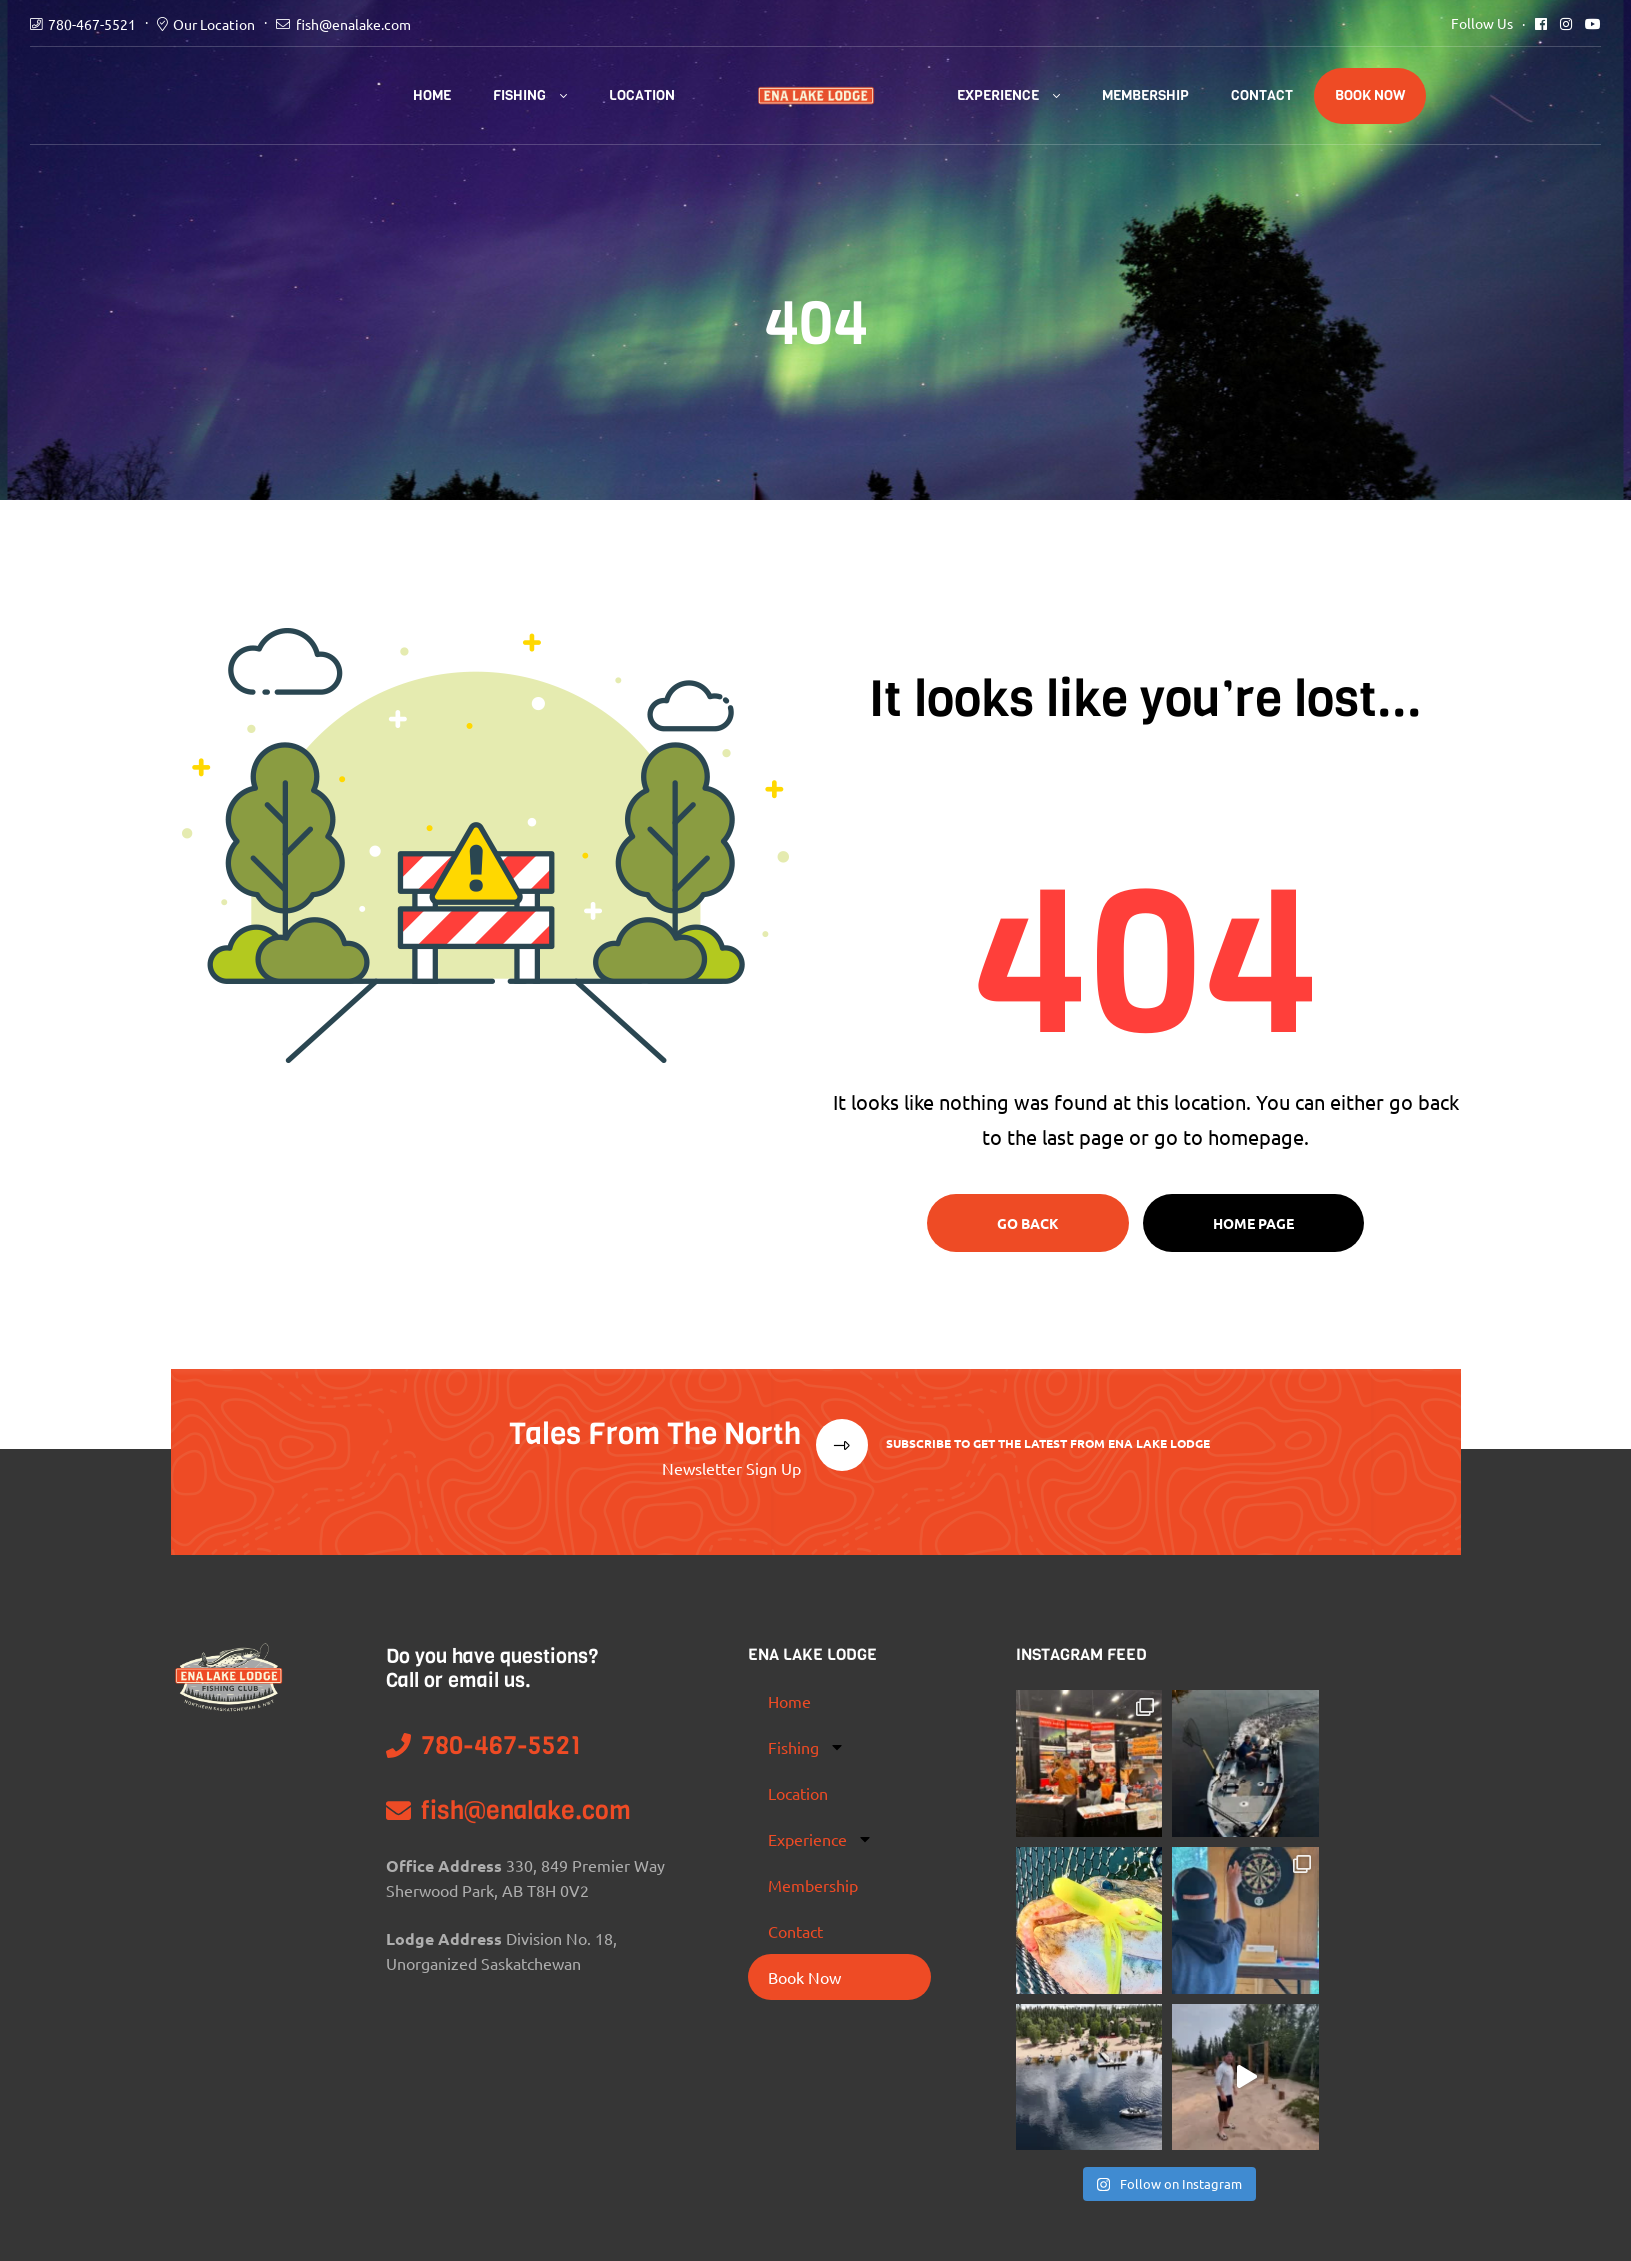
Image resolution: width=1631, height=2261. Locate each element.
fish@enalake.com (353, 24)
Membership (1145, 95)
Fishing (519, 95)
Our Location (214, 24)
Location (642, 95)
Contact (1262, 95)
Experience (998, 95)
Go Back (1028, 1223)
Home (432, 95)
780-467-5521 (92, 24)
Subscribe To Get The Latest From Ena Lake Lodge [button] (1046, 1443)
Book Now (1370, 95)
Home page (1253, 1223)
